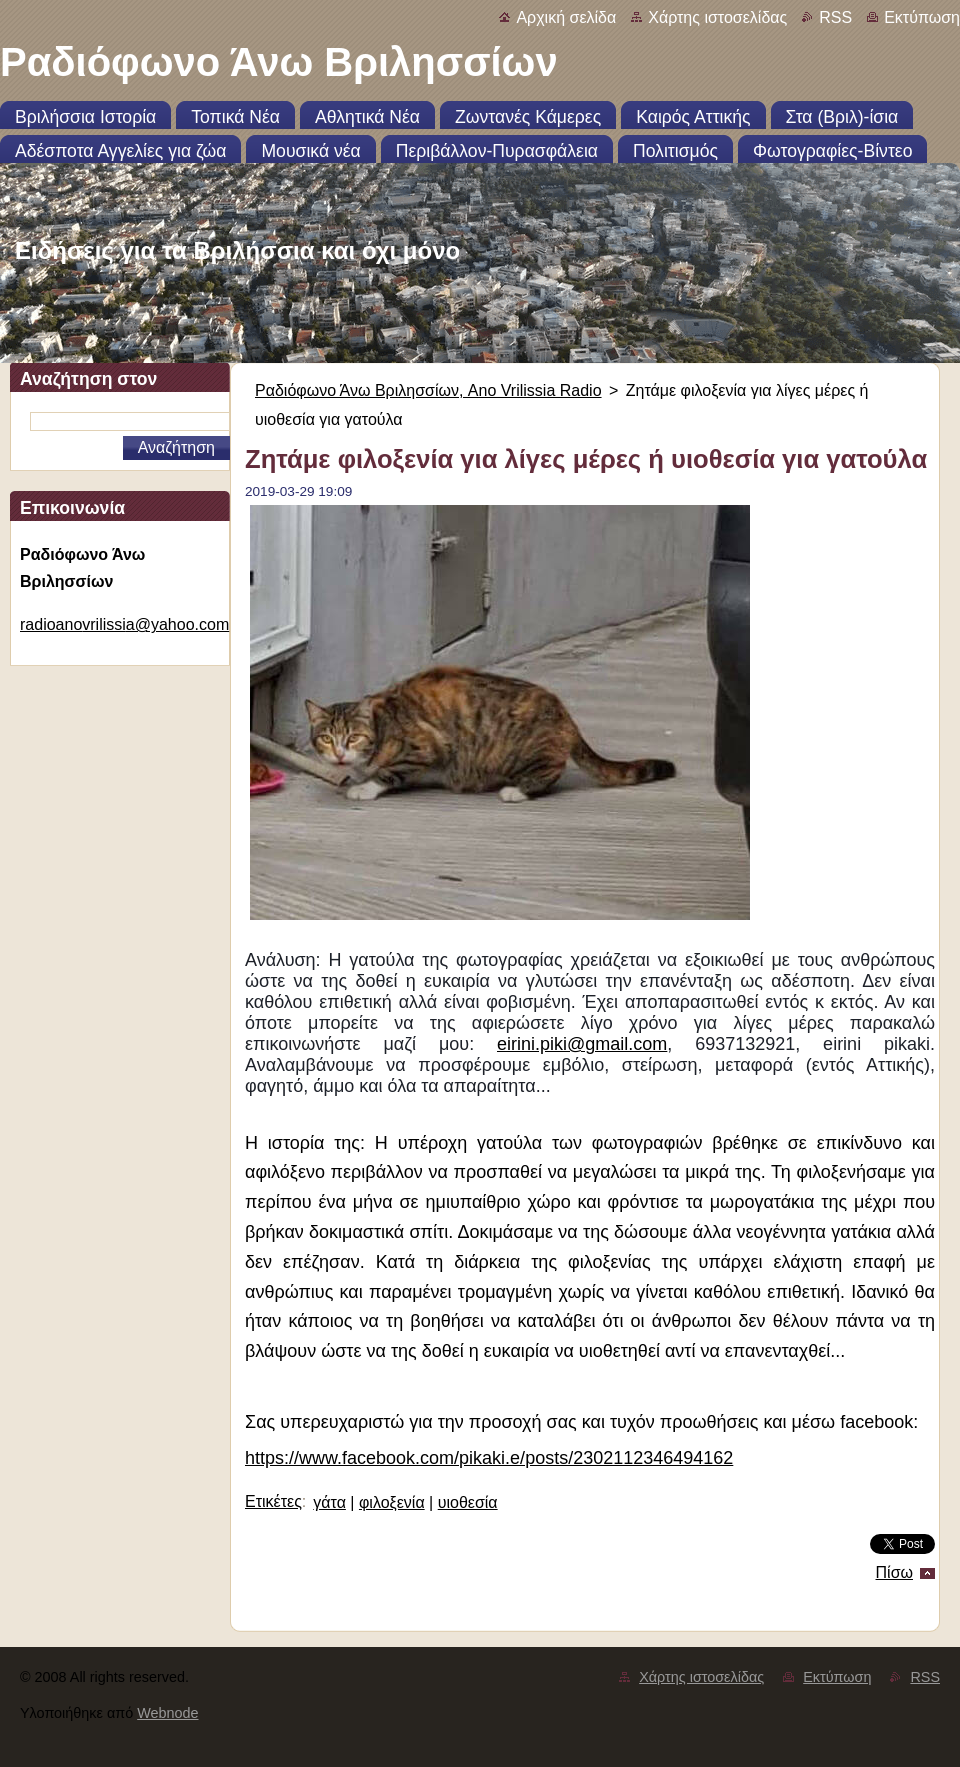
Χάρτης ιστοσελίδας (717, 17)
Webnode (167, 1713)
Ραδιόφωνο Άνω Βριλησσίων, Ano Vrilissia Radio (428, 390)
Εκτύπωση (922, 17)
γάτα (329, 1502)
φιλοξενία (392, 1502)
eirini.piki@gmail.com (582, 1044)
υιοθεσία (468, 1502)
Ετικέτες (273, 1501)
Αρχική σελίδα (566, 17)
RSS (835, 17)
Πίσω (894, 1572)
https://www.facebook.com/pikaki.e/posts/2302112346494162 (489, 1458)
